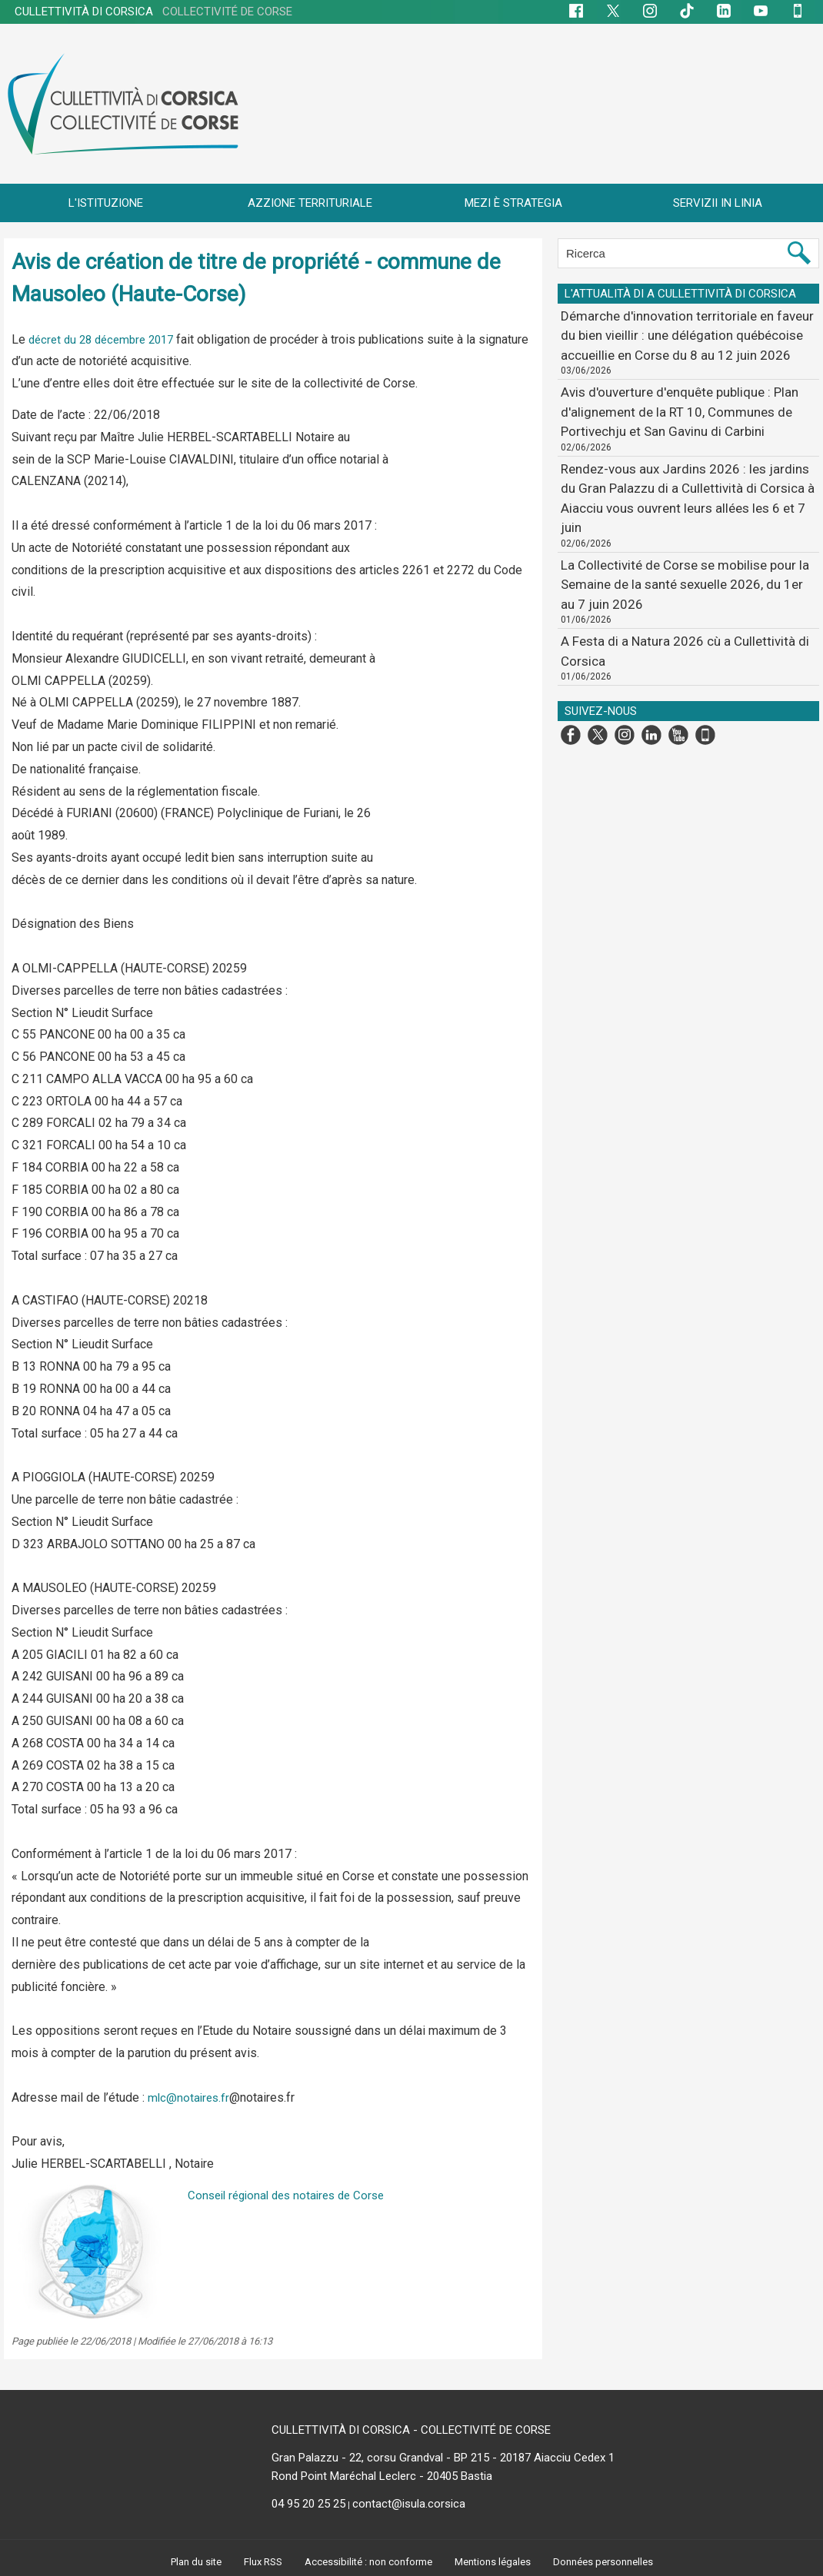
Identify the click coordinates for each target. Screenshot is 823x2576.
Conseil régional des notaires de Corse (293, 2195)
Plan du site (190, 2561)
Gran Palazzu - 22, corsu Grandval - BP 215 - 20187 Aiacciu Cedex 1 (443, 2458)
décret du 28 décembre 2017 (106, 339)
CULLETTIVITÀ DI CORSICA (153, 11)
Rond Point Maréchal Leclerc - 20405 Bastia (382, 2476)
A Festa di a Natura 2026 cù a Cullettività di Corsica (683, 563)
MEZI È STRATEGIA (513, 203)
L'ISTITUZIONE (105, 203)
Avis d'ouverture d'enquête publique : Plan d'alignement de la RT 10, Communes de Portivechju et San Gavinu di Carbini (687, 396)
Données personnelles (609, 2561)
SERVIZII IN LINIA (717, 203)
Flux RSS (258, 2561)
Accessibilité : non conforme (367, 2561)
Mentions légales (496, 2561)
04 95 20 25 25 (308, 2504)
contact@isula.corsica (408, 2504)
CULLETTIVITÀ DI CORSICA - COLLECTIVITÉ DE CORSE (411, 2430)
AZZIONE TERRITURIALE (310, 203)
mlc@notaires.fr (190, 2097)
